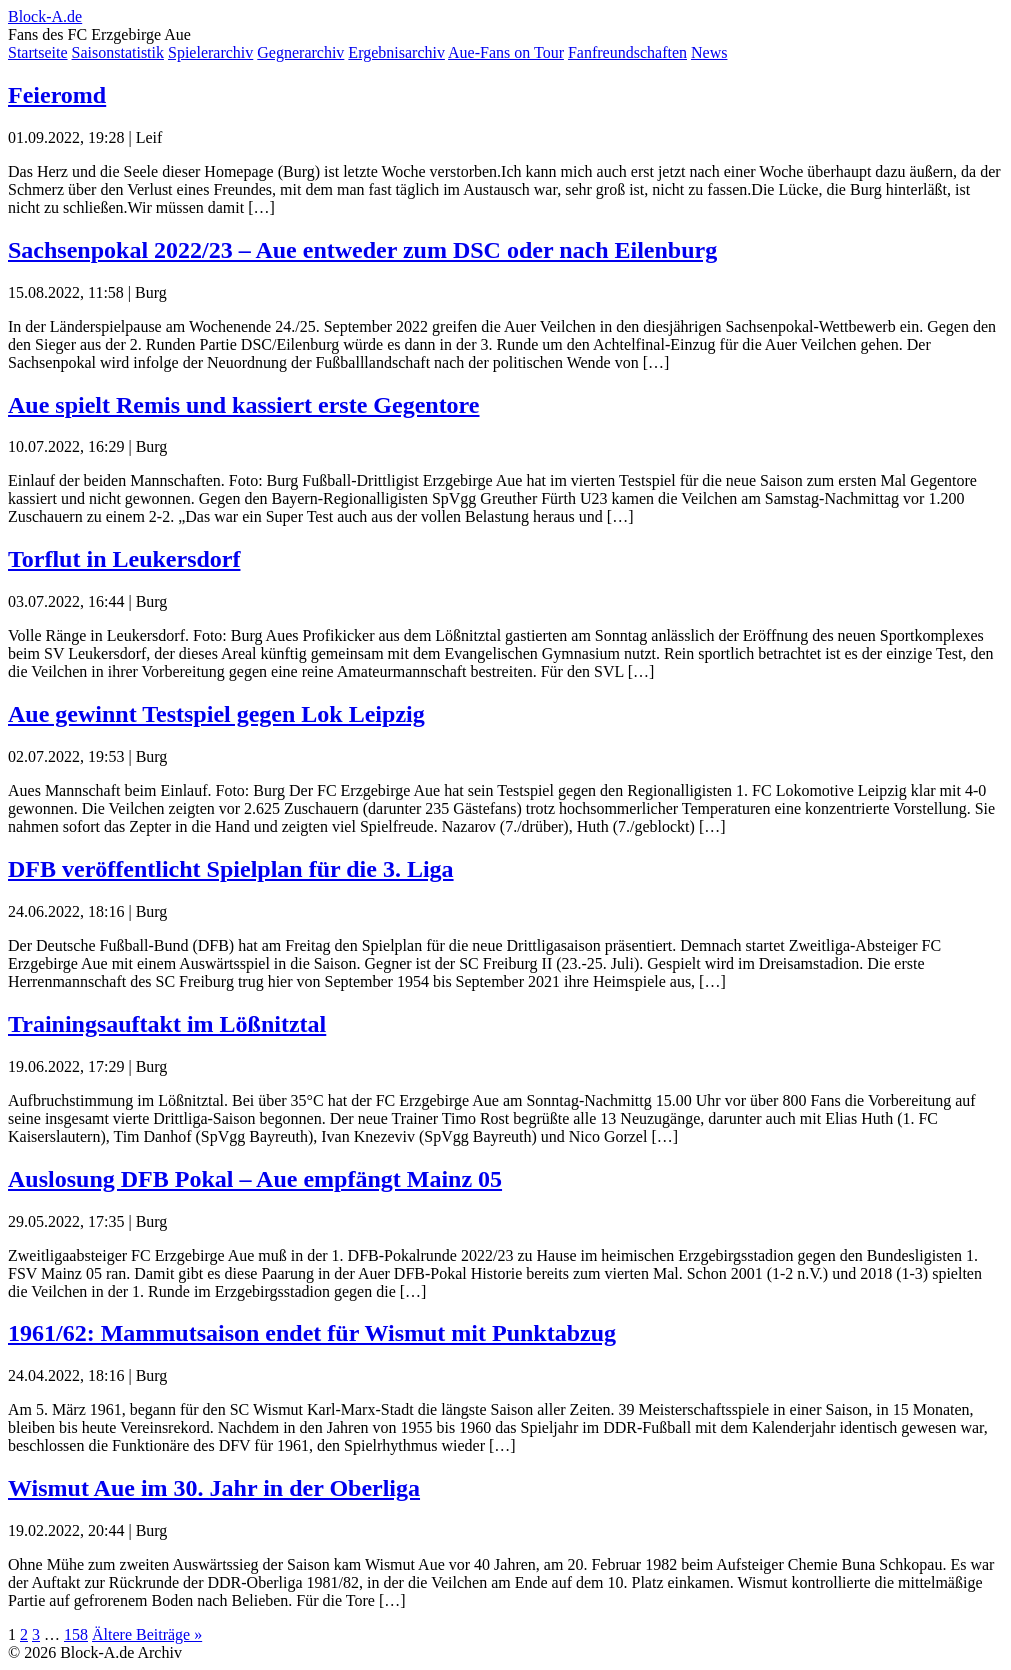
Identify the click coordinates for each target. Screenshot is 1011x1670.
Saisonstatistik (118, 52)
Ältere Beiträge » (147, 1634)
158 (76, 1634)
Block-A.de (45, 16)
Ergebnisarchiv (396, 52)
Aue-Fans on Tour (506, 52)
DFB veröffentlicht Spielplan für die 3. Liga (231, 869)
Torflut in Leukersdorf (124, 559)
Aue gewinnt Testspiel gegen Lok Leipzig (216, 714)
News (709, 52)
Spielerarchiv (210, 52)
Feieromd (57, 95)
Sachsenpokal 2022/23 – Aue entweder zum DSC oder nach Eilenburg (362, 250)
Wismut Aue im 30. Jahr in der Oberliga (214, 1488)
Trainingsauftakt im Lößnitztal (167, 1024)
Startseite (38, 52)
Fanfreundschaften (627, 52)
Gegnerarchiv (300, 52)
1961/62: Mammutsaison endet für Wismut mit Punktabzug (312, 1333)
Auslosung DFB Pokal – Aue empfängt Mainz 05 (255, 1179)
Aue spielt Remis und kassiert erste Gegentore (244, 405)
